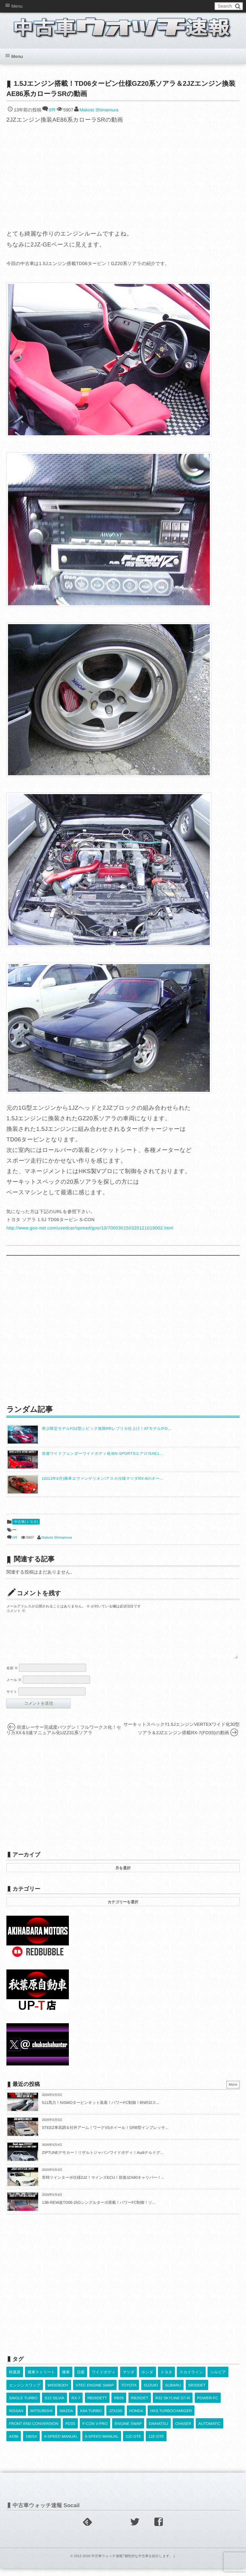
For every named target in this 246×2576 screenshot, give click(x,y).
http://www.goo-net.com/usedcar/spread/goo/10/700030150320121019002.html (89, 1227)
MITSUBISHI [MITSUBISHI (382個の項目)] (41, 2418)
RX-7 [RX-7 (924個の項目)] (75, 2405)
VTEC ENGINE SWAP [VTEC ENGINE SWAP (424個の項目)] (95, 2393)
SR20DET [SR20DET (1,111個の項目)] (197, 2393)
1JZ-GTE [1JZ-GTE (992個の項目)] (156, 2444)
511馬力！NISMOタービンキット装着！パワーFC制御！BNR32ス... (101, 2110)
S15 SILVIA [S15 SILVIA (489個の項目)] (54, 2405)
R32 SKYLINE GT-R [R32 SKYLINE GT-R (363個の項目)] (172, 2405)
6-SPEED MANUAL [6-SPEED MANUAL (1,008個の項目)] (61, 2444)
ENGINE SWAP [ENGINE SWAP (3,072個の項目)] (128, 2431)
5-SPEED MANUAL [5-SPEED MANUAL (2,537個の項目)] (102, 2444)
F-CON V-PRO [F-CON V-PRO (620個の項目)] (95, 2431)
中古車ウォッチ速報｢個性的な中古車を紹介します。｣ (133, 2564)
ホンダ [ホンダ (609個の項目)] (147, 2380)
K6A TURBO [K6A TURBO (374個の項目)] (91, 2418)
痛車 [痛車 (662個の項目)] (66, 2380)
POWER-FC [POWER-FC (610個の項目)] (207, 2405)
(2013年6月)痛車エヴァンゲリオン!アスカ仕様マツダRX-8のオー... (102, 1478)
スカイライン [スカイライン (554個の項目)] (191, 2380)
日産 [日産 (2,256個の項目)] (81, 2380)
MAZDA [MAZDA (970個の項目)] (66, 2418)
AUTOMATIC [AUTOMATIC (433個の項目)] (209, 2431)
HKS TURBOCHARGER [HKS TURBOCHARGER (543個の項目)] (171, 2418)
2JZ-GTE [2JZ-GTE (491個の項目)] (133, 2444)
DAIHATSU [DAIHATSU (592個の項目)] (158, 2431)
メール (14, 1688)
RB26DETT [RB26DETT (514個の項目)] (97, 2405)
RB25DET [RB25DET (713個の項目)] (139, 2405)
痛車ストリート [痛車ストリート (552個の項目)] (41, 2380)
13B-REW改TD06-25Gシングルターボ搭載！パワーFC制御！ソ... (98, 2210)
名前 (12, 1676)
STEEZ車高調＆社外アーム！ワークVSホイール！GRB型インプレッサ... (105, 2135)
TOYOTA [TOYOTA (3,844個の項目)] (128, 2393)
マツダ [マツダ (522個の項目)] (129, 2380)
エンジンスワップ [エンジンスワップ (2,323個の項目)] (24, 2393)
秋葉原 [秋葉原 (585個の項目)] (14, 2380)
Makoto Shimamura (98, 109)
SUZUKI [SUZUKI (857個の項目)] (151, 2393)
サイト (11, 1700)
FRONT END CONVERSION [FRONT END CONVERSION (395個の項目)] (33, 2431)
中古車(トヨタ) (26, 1522)
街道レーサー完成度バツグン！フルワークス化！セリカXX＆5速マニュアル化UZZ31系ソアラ (63, 1737)
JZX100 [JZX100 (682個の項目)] (115, 2418)
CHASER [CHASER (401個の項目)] (183, 2431)
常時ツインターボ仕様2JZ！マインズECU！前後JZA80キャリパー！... (103, 2185)
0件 (52, 109)
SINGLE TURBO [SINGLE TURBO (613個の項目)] (23, 2405)
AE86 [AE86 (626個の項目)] (13, 2444)
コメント (15, 1611)
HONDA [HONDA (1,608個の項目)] (136, 2418)
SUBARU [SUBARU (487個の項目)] (173, 2393)
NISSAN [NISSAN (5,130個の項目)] (16, 2418)
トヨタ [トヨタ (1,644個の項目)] (166, 2380)
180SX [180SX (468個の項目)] (31, 2444)
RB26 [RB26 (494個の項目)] (119, 2405)
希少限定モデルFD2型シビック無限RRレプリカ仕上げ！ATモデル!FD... (106, 1428)
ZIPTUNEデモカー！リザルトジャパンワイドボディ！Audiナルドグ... (102, 2160)
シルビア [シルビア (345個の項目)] (218, 2380)
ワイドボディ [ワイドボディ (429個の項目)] (104, 2380)
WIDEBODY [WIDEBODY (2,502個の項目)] (58, 2393)
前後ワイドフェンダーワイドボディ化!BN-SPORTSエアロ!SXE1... (102, 1453)
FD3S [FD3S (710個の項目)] (70, 2431)
